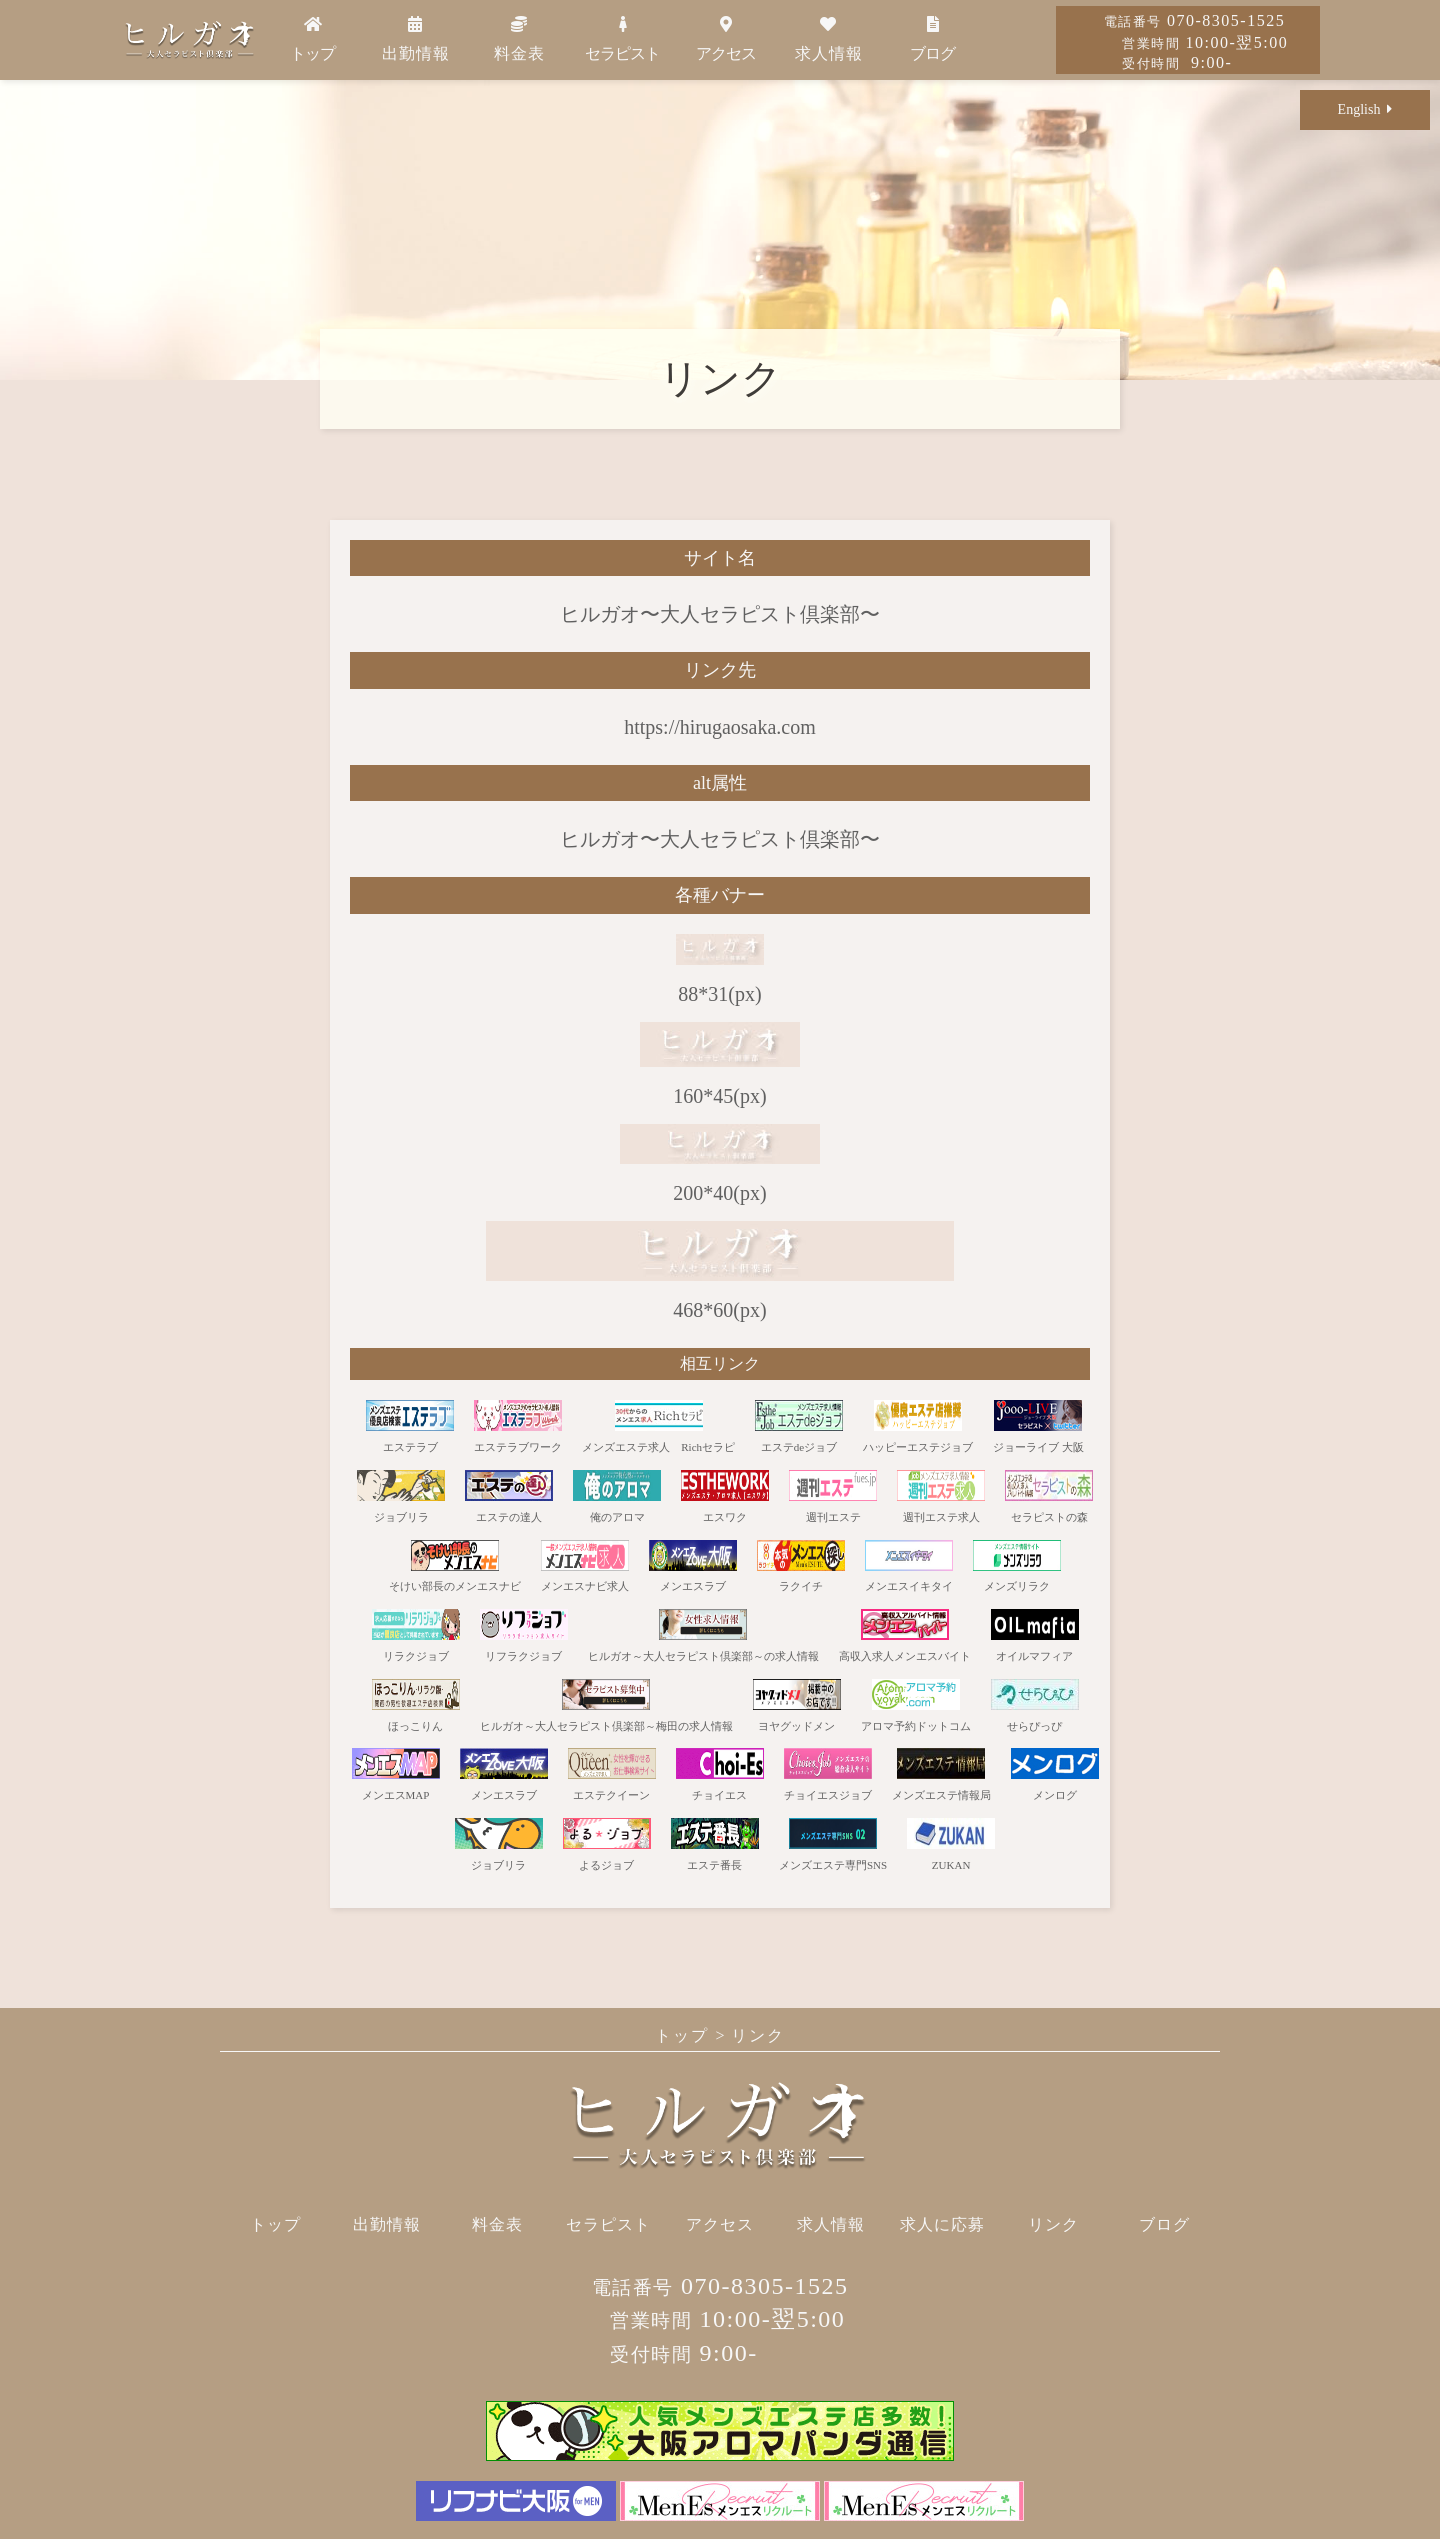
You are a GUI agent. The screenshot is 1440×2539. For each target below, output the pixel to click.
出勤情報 (416, 39)
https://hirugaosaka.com (720, 727)
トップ (312, 39)
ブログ (932, 39)
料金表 (519, 39)
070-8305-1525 (1195, 20)
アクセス (726, 39)
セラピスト (622, 39)
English (1365, 109)
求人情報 (829, 39)
